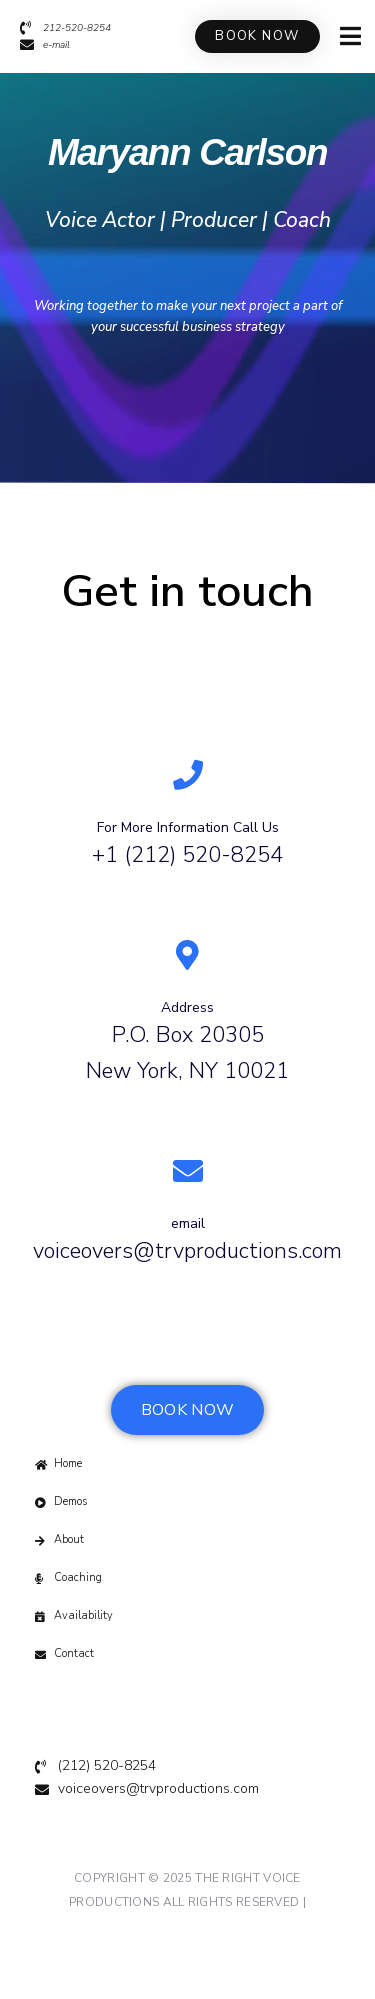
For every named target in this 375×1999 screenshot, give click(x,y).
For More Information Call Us (188, 827)
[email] (188, 1171)
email (188, 1223)
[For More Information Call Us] (188, 775)
